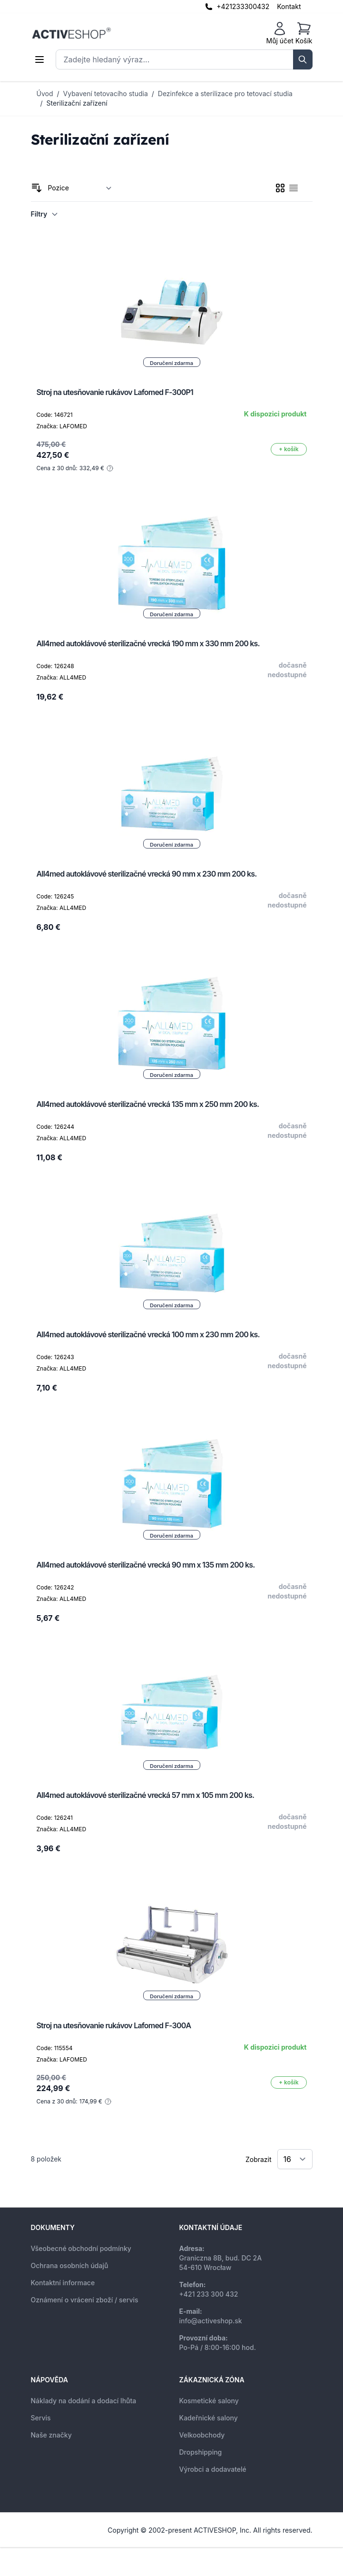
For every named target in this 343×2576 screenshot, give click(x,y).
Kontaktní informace (63, 2283)
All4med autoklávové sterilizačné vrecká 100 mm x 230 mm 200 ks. (148, 1334)
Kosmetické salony (209, 2401)
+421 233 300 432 (208, 2294)
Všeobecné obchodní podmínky (81, 2248)
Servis (41, 2418)
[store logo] (71, 33)
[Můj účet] (280, 33)
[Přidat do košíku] (289, 449)
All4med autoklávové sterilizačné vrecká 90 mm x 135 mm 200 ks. (146, 1564)
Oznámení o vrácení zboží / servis (84, 2300)
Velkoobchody (202, 2435)
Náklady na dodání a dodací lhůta (84, 2401)
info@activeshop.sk (210, 2321)
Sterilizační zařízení (77, 103)
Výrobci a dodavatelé (212, 2469)
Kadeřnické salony (208, 2418)
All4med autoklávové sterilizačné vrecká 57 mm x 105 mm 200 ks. (146, 1795)
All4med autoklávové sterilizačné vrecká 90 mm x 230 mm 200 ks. (147, 873)
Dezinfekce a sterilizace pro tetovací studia (225, 93)
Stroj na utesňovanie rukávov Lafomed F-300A (114, 2025)
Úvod (45, 93)
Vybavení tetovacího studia (105, 93)
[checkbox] (280, 188)
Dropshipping (200, 2452)
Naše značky (51, 2435)
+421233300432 (242, 6)
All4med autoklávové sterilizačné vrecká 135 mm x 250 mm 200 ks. (148, 1104)
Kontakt (289, 6)
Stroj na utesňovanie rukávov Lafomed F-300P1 (115, 392)
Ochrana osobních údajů (69, 2265)
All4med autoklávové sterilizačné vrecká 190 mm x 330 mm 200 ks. (148, 643)
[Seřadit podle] (80, 188)
